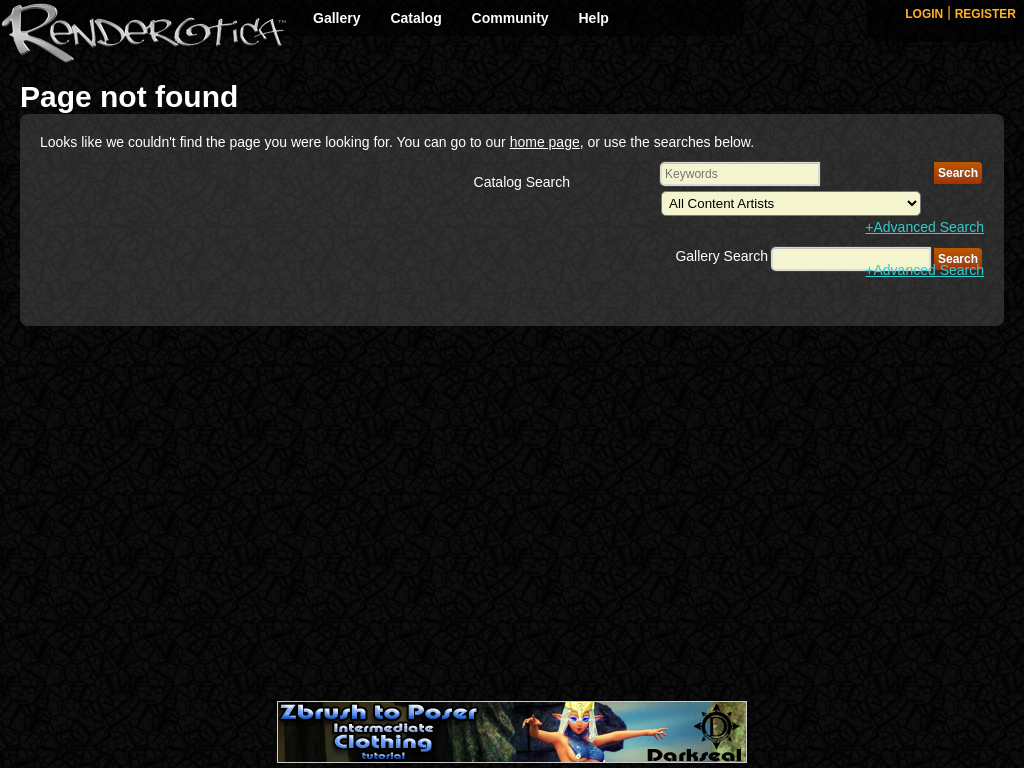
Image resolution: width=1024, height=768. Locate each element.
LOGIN (924, 14)
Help (594, 18)
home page (545, 142)
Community (510, 18)
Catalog (415, 18)
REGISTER (985, 14)
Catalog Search (522, 182)
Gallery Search (721, 256)
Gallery (336, 18)
